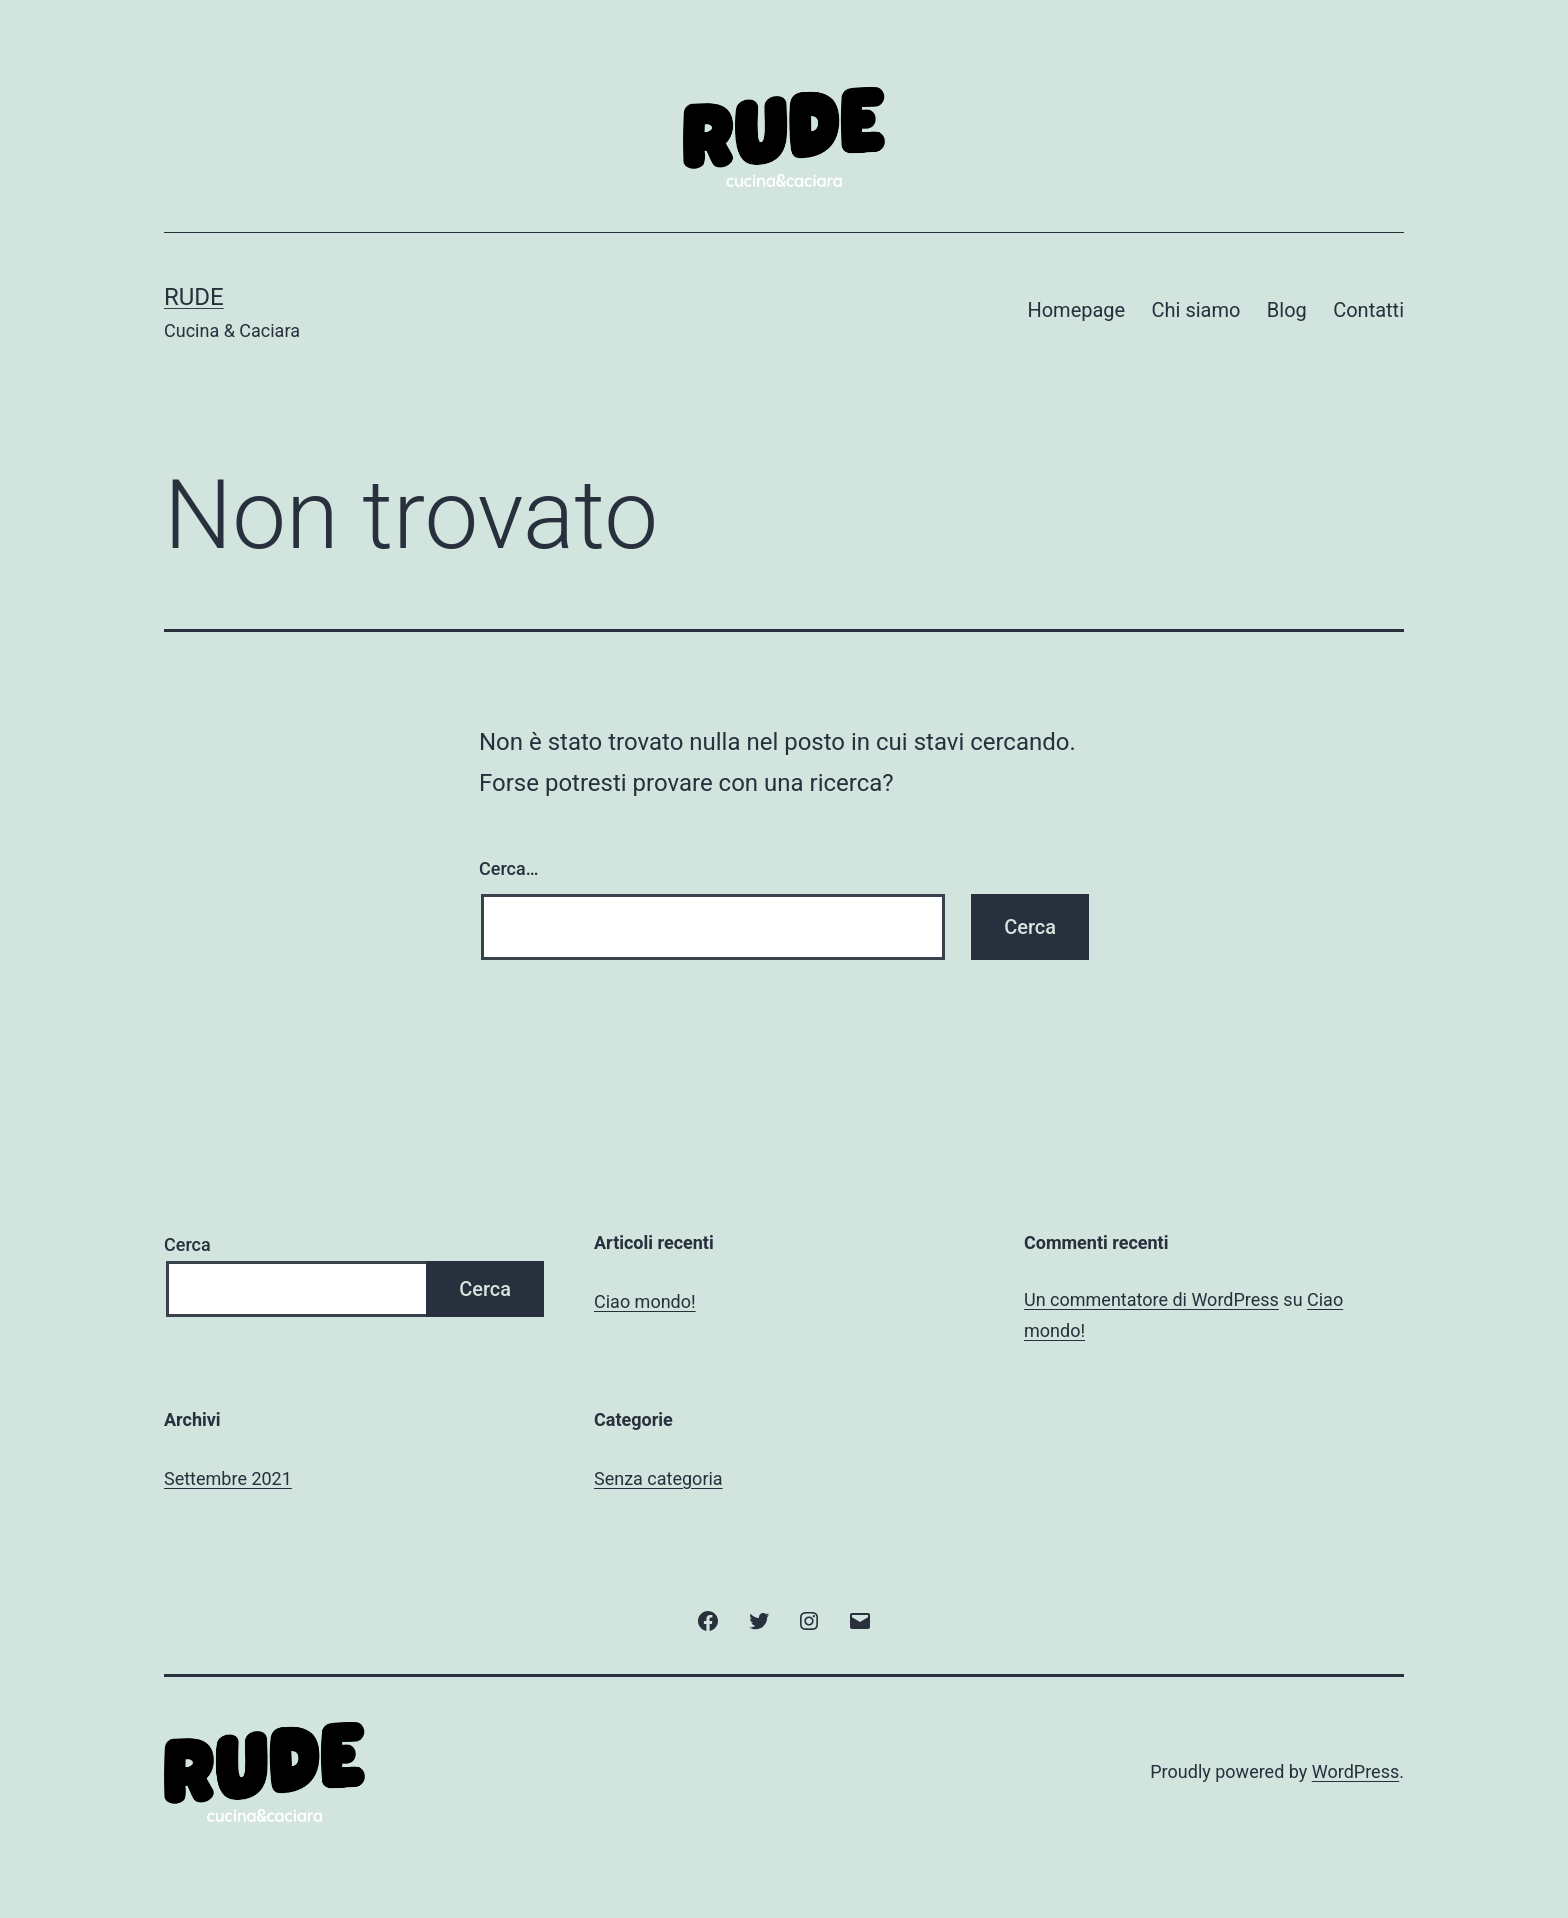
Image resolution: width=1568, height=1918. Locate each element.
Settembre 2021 (228, 1478)
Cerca (187, 1244)
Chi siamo (1196, 310)
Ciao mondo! (645, 1301)
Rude (194, 297)
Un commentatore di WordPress (1151, 1299)
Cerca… (508, 868)
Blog (1287, 310)
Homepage (1076, 310)
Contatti (1368, 310)
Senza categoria (658, 1478)
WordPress (1355, 1771)
